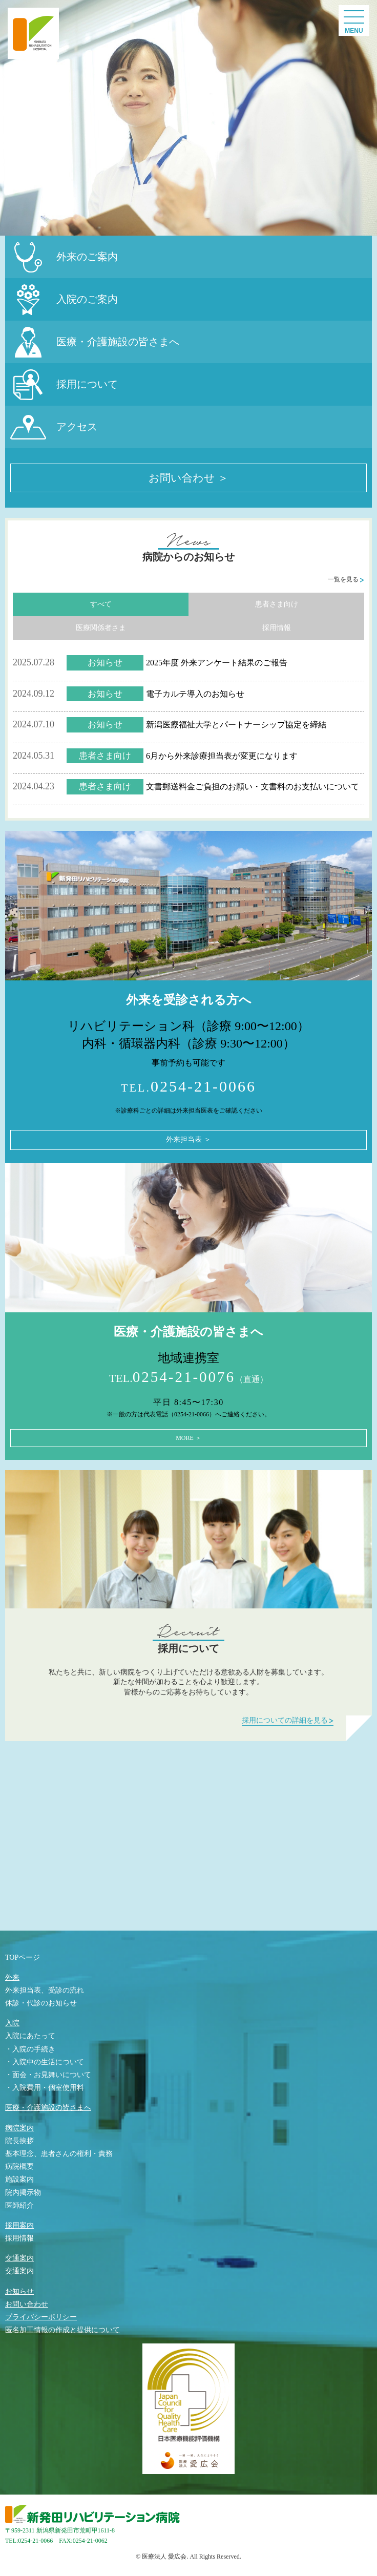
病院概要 (19, 2166)
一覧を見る (346, 579)
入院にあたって (30, 2036)
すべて (101, 604)
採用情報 (276, 628)
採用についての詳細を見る (287, 1720)
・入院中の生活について (44, 2062)
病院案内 (19, 2128)
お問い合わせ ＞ (188, 478)
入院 (12, 2023)
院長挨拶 (19, 2141)
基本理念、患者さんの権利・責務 (59, 2154)
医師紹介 (19, 2205)
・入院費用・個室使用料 (44, 2087)
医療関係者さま (101, 628)
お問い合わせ (26, 2304)
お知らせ (19, 2291)
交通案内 (19, 2258)
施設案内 (19, 2179)
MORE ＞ (188, 1437)
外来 (12, 1977)
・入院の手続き (30, 2049)
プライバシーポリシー (41, 2317)
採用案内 (19, 2225)
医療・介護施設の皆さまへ (48, 2107)
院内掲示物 (23, 2192)
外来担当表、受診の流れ (44, 1990)
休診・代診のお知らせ (41, 2003)
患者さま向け (276, 604)
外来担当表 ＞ (188, 1139)
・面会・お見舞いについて (48, 2075)
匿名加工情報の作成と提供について (62, 2330)
